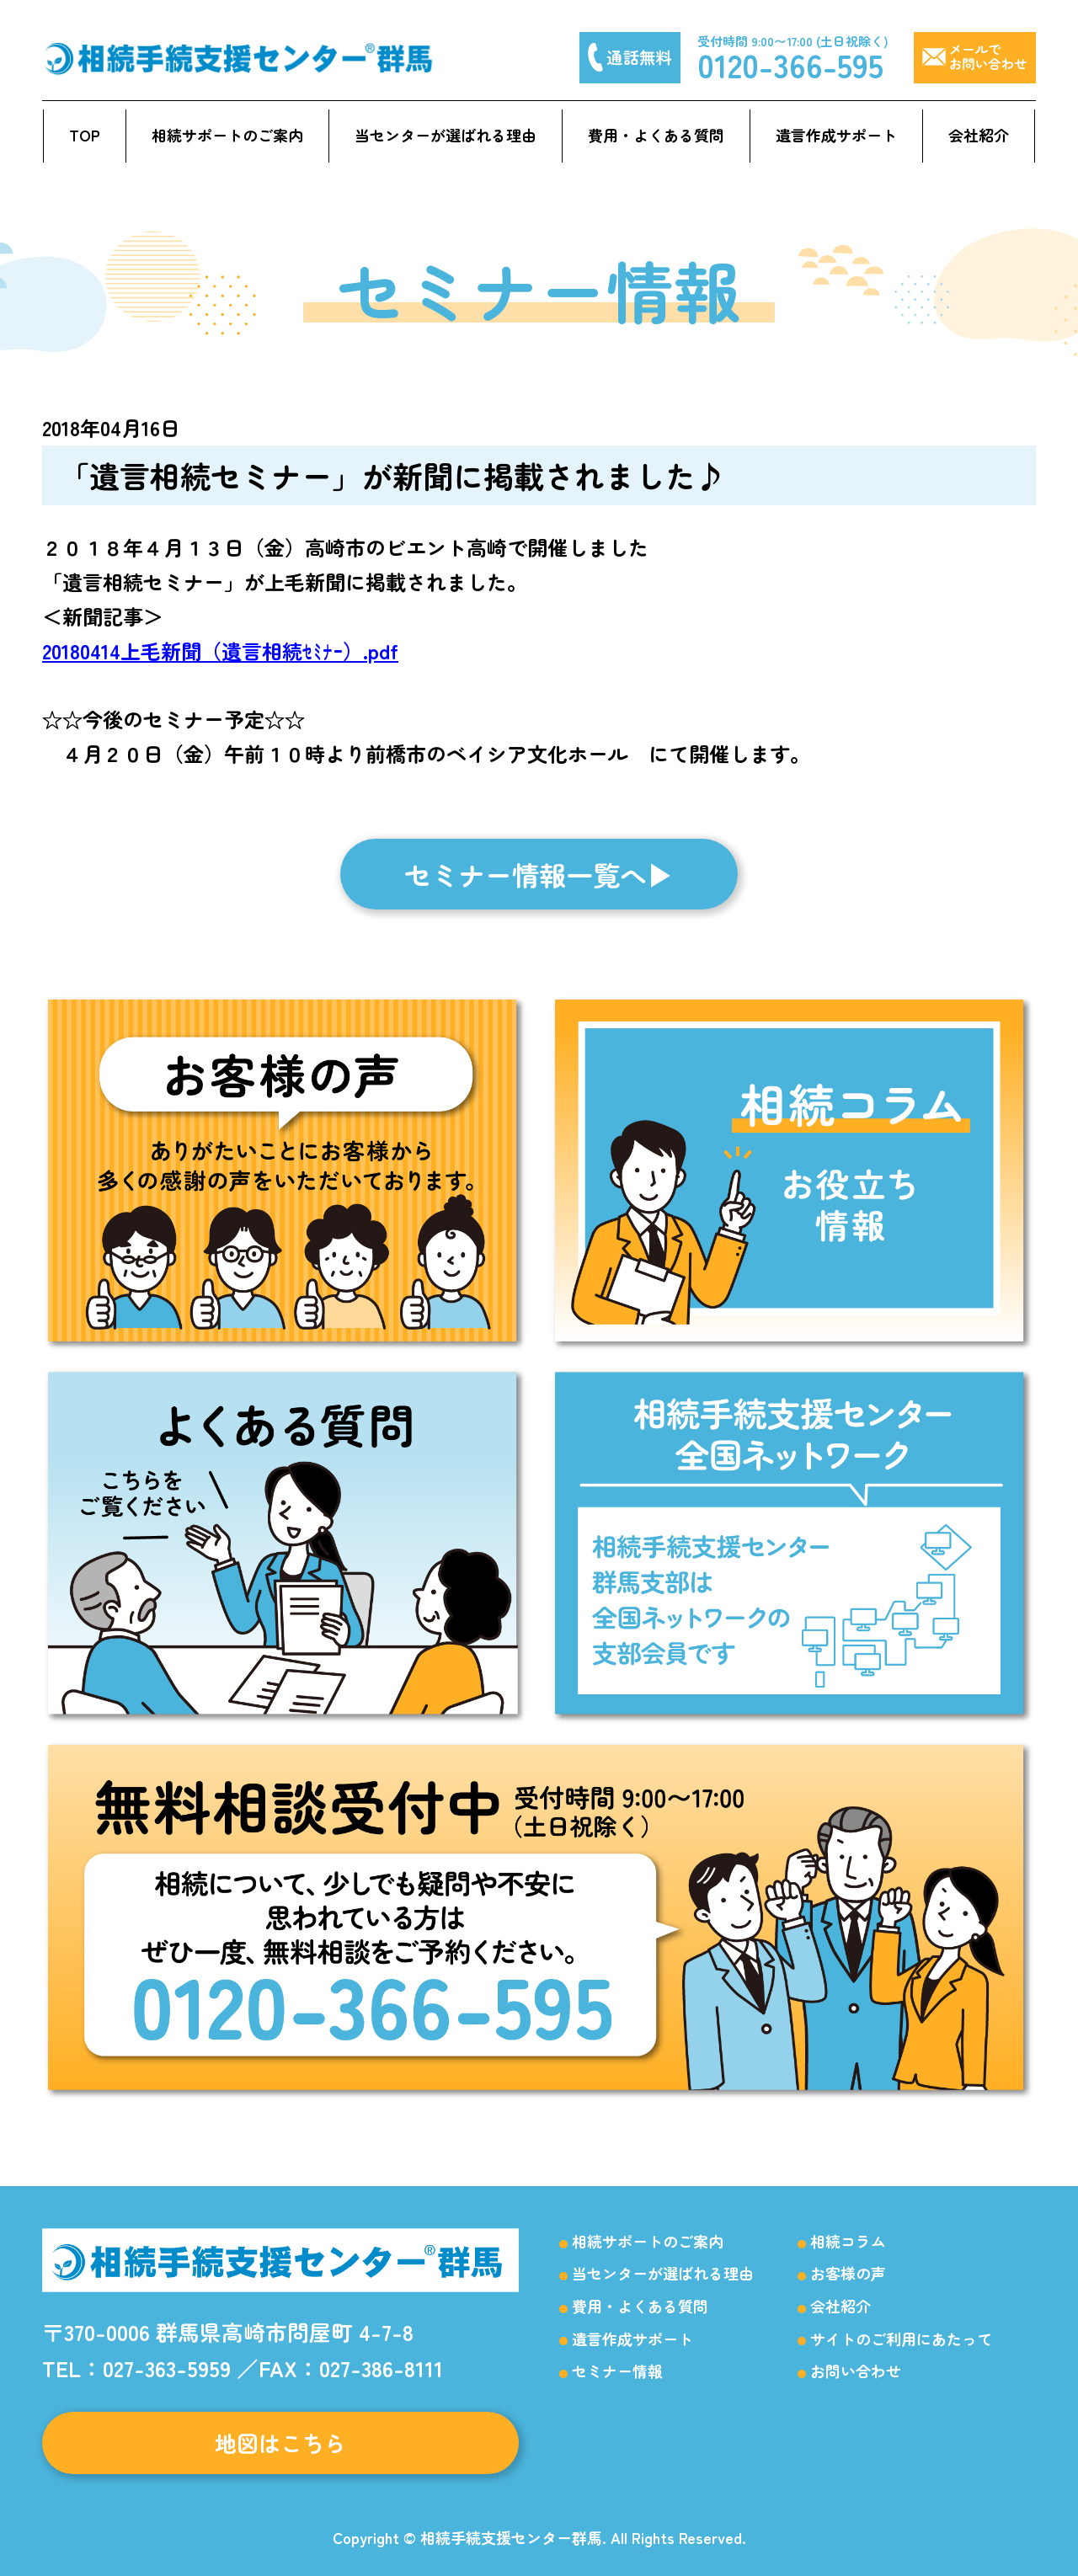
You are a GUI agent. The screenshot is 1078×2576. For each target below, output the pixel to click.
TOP (84, 135)
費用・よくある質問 (656, 135)
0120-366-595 (790, 64)
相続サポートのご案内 (227, 135)
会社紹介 (978, 135)
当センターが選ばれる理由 (445, 135)
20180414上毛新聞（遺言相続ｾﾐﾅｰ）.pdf (220, 650)
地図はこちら (280, 2442)
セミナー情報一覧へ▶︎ (539, 874)
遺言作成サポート (836, 135)
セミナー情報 (617, 2370)
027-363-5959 (167, 2367)
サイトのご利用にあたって (901, 2338)
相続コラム (848, 2241)
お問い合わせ (855, 2370)
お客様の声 (848, 2273)
